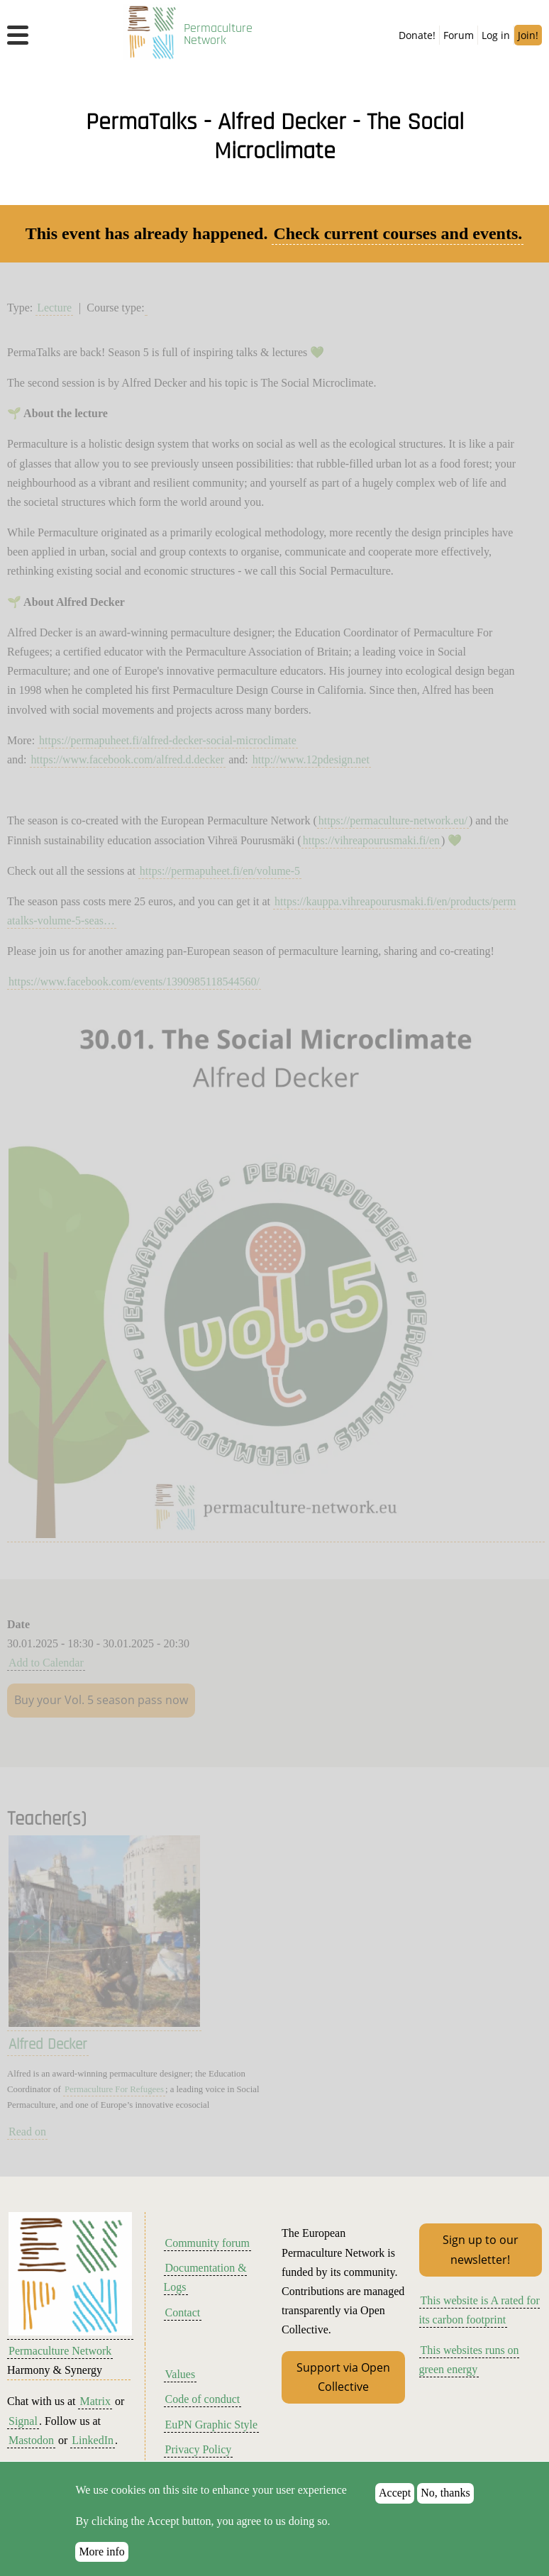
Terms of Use (195, 2474)
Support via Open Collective (343, 2377)
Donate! (417, 35)
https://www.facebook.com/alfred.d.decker (128, 759)
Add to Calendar (46, 1663)
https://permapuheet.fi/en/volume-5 (220, 871)
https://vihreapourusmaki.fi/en (371, 840)
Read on (27, 2132)
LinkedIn (92, 2440)
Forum (458, 35)
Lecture (54, 308)
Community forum (207, 2243)
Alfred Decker (48, 2044)
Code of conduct (202, 2399)
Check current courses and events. (397, 233)
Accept (395, 2508)
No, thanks (445, 2508)
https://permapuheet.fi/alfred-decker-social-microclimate (167, 740)
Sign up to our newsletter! (480, 2249)
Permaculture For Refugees (114, 2089)
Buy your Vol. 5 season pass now (101, 1700)
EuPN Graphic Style (211, 2425)
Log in (496, 35)
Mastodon (31, 2440)
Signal (23, 2421)
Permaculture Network (218, 35)
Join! (528, 35)
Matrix (95, 2401)
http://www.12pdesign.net (311, 759)
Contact (183, 2312)
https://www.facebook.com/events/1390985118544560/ (134, 981)
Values (180, 2374)
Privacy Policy (198, 2449)
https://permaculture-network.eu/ (392, 820)
